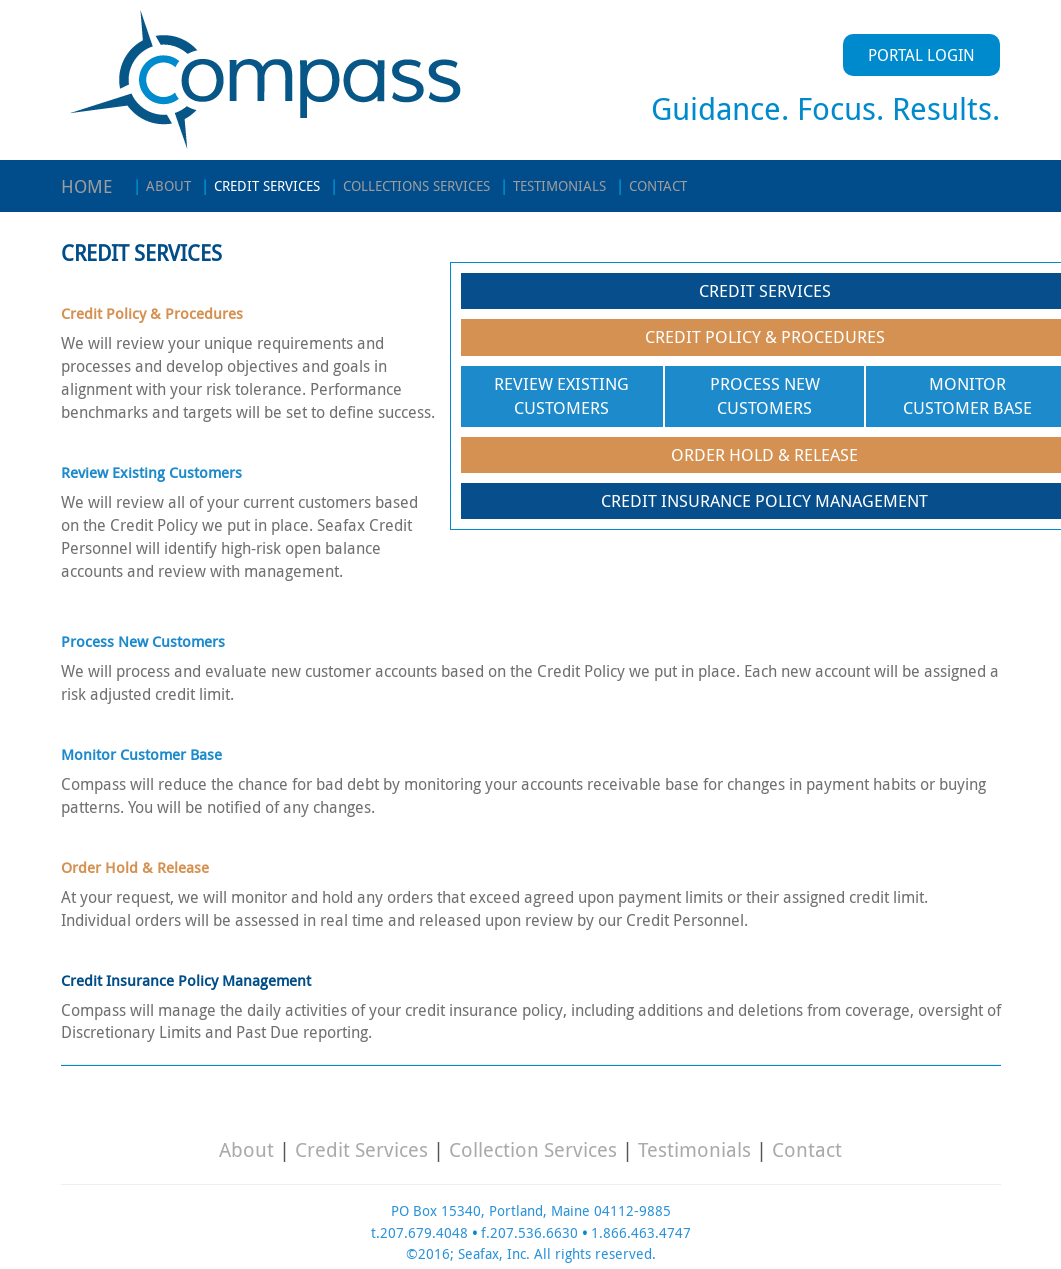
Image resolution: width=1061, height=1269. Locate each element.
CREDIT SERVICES (260, 185)
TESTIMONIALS (553, 185)
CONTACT (651, 185)
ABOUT (162, 185)
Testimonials (694, 1149)
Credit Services (361, 1149)
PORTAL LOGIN (921, 55)
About (246, 1149)
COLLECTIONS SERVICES (410, 185)
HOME (87, 186)
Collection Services (533, 1149)
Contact (807, 1149)
